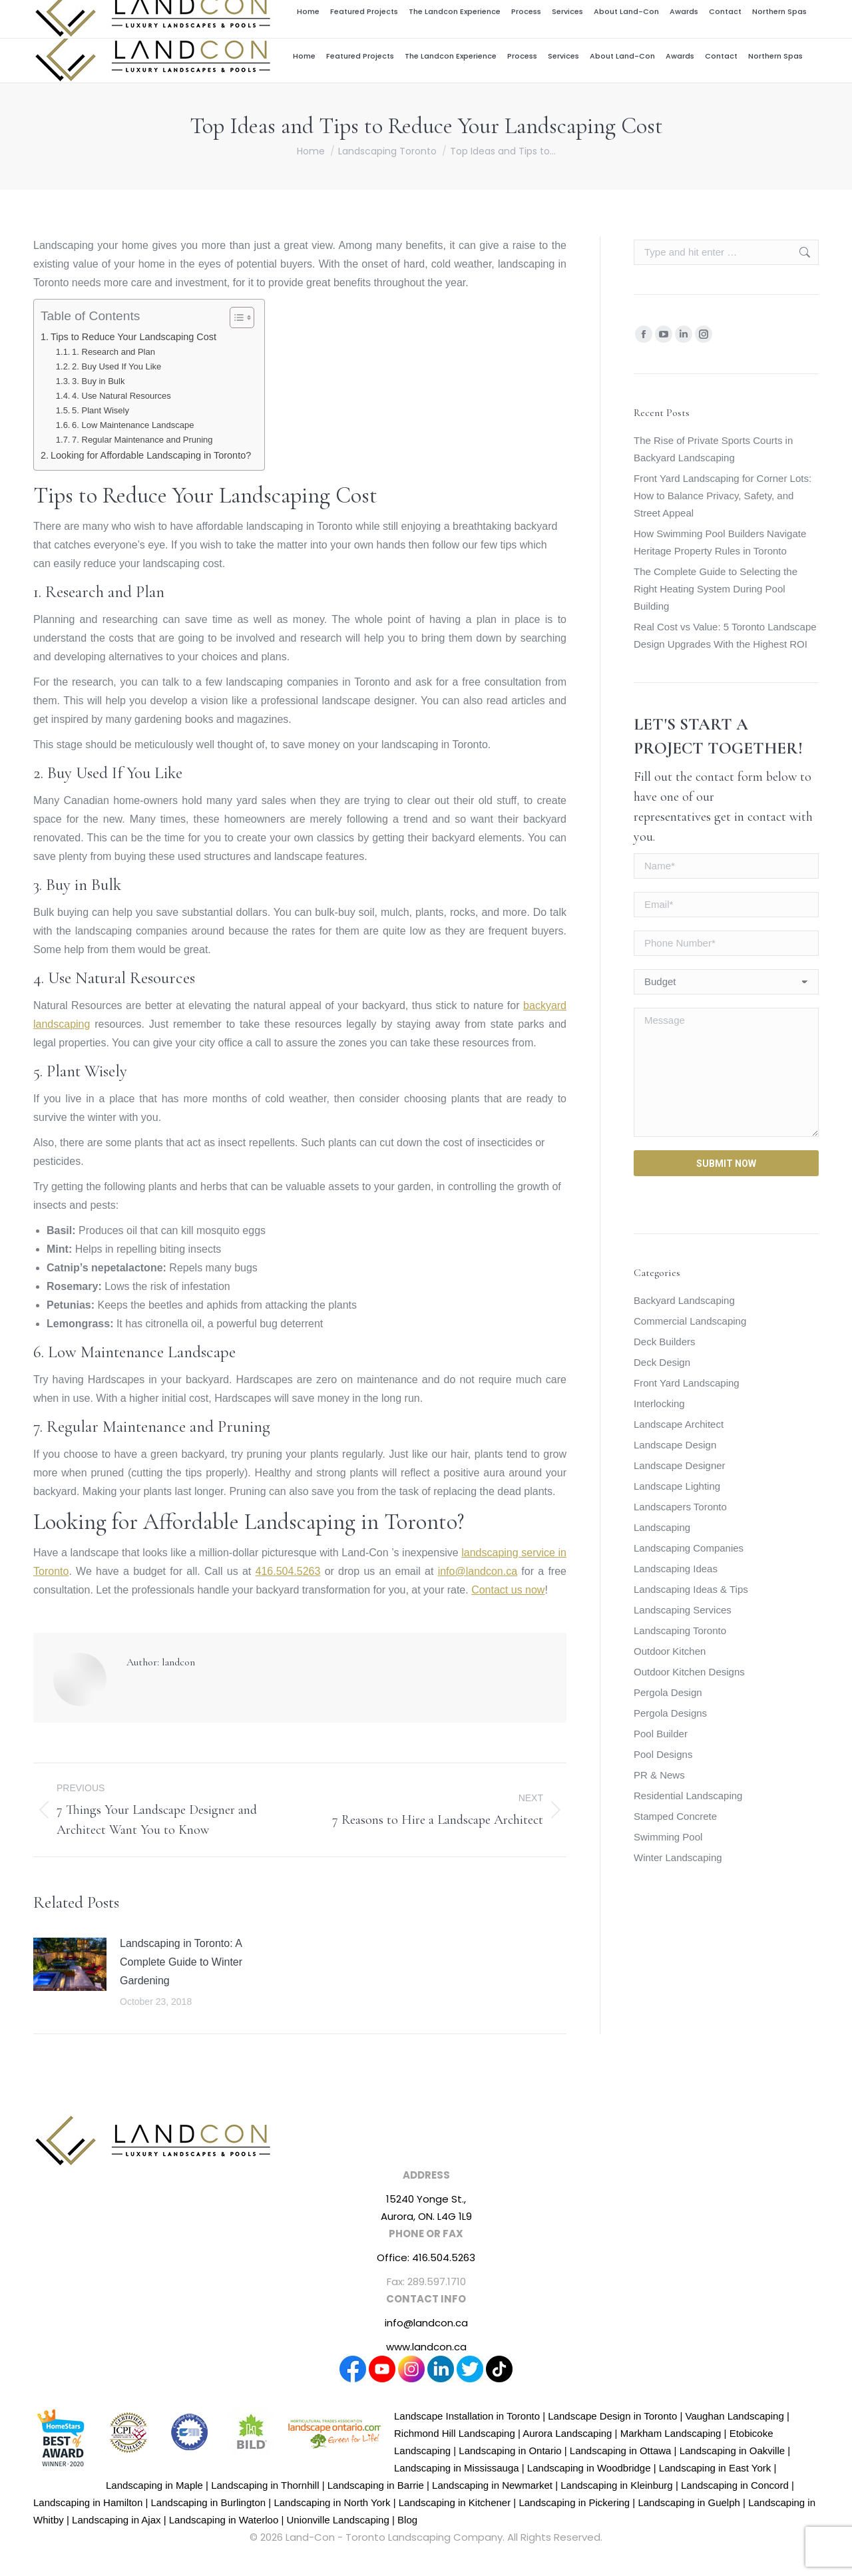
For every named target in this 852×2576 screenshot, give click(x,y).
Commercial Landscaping (690, 1321)
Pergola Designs (670, 1713)
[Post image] (69, 1964)
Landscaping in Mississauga (456, 2467)
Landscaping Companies (689, 1548)
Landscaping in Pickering (574, 2502)
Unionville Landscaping (338, 2519)
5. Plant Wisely (100, 410)
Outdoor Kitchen (670, 1651)
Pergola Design (668, 1692)
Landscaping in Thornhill (265, 2485)
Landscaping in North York (332, 2502)
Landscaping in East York (715, 2467)
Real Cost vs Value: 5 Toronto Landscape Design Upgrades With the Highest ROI (725, 635)
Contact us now (507, 1590)
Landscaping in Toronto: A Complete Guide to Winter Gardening (181, 1962)
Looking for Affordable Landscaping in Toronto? (151, 455)
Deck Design (662, 1362)
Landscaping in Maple (154, 2485)
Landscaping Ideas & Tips (691, 1589)
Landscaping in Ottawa (621, 2450)
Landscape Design (675, 1444)
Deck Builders (665, 1341)
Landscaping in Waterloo (224, 2519)
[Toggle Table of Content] (235, 317)
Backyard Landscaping (684, 1300)
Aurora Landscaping (567, 2433)
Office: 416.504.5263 (426, 2257)
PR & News (659, 1775)
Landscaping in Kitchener (455, 2502)
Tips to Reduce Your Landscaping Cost (133, 336)
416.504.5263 (736, 15)
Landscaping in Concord (735, 2485)
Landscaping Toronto (680, 1630)
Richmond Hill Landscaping (454, 2433)
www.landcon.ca (426, 2347)
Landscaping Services (683, 1609)
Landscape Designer (680, 1465)
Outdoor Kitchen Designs (689, 1671)
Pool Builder (661, 1733)
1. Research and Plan (113, 352)
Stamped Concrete (675, 1816)
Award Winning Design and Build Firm (484, 15)
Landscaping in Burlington (208, 2502)
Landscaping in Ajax (116, 2519)
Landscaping (662, 1527)
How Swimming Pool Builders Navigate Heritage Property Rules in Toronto (720, 542)
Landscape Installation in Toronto (467, 2416)
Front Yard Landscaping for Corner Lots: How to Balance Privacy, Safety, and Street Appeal (722, 496)
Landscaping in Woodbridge (589, 2467)
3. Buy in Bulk (98, 381)
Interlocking (659, 1403)
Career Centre (597, 15)
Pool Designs (663, 1754)
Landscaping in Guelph (689, 2502)
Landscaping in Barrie (375, 2485)
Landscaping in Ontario (510, 2450)
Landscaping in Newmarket (492, 2485)
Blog (407, 2519)
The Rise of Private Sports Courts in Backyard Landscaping (713, 449)
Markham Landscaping (671, 2433)
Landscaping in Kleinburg (616, 2485)
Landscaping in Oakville (732, 2450)
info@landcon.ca (670, 15)
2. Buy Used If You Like (116, 366)
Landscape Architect (679, 1424)
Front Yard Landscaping (687, 1383)
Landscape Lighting (677, 1486)
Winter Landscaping (678, 1857)
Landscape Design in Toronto (612, 2416)
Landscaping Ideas (676, 1568)
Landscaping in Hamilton (87, 2502)
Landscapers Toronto (680, 1506)
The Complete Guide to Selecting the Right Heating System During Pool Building (715, 589)
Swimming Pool (668, 1836)
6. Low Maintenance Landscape (133, 425)
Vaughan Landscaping (735, 2416)
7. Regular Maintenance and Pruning (142, 440)
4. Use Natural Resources (121, 396)
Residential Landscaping (688, 1795)
